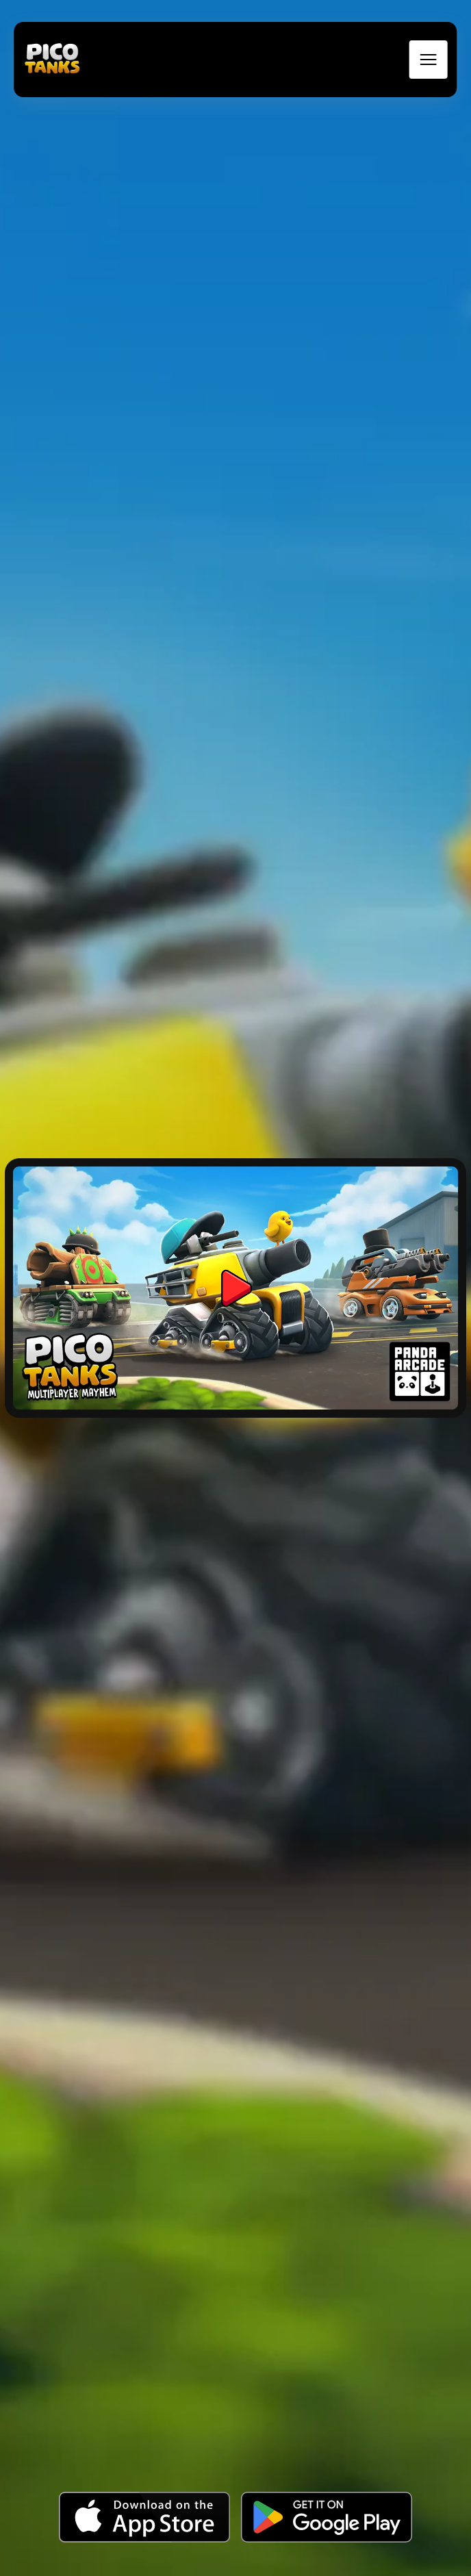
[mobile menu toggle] (428, 59)
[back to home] (51, 59)
